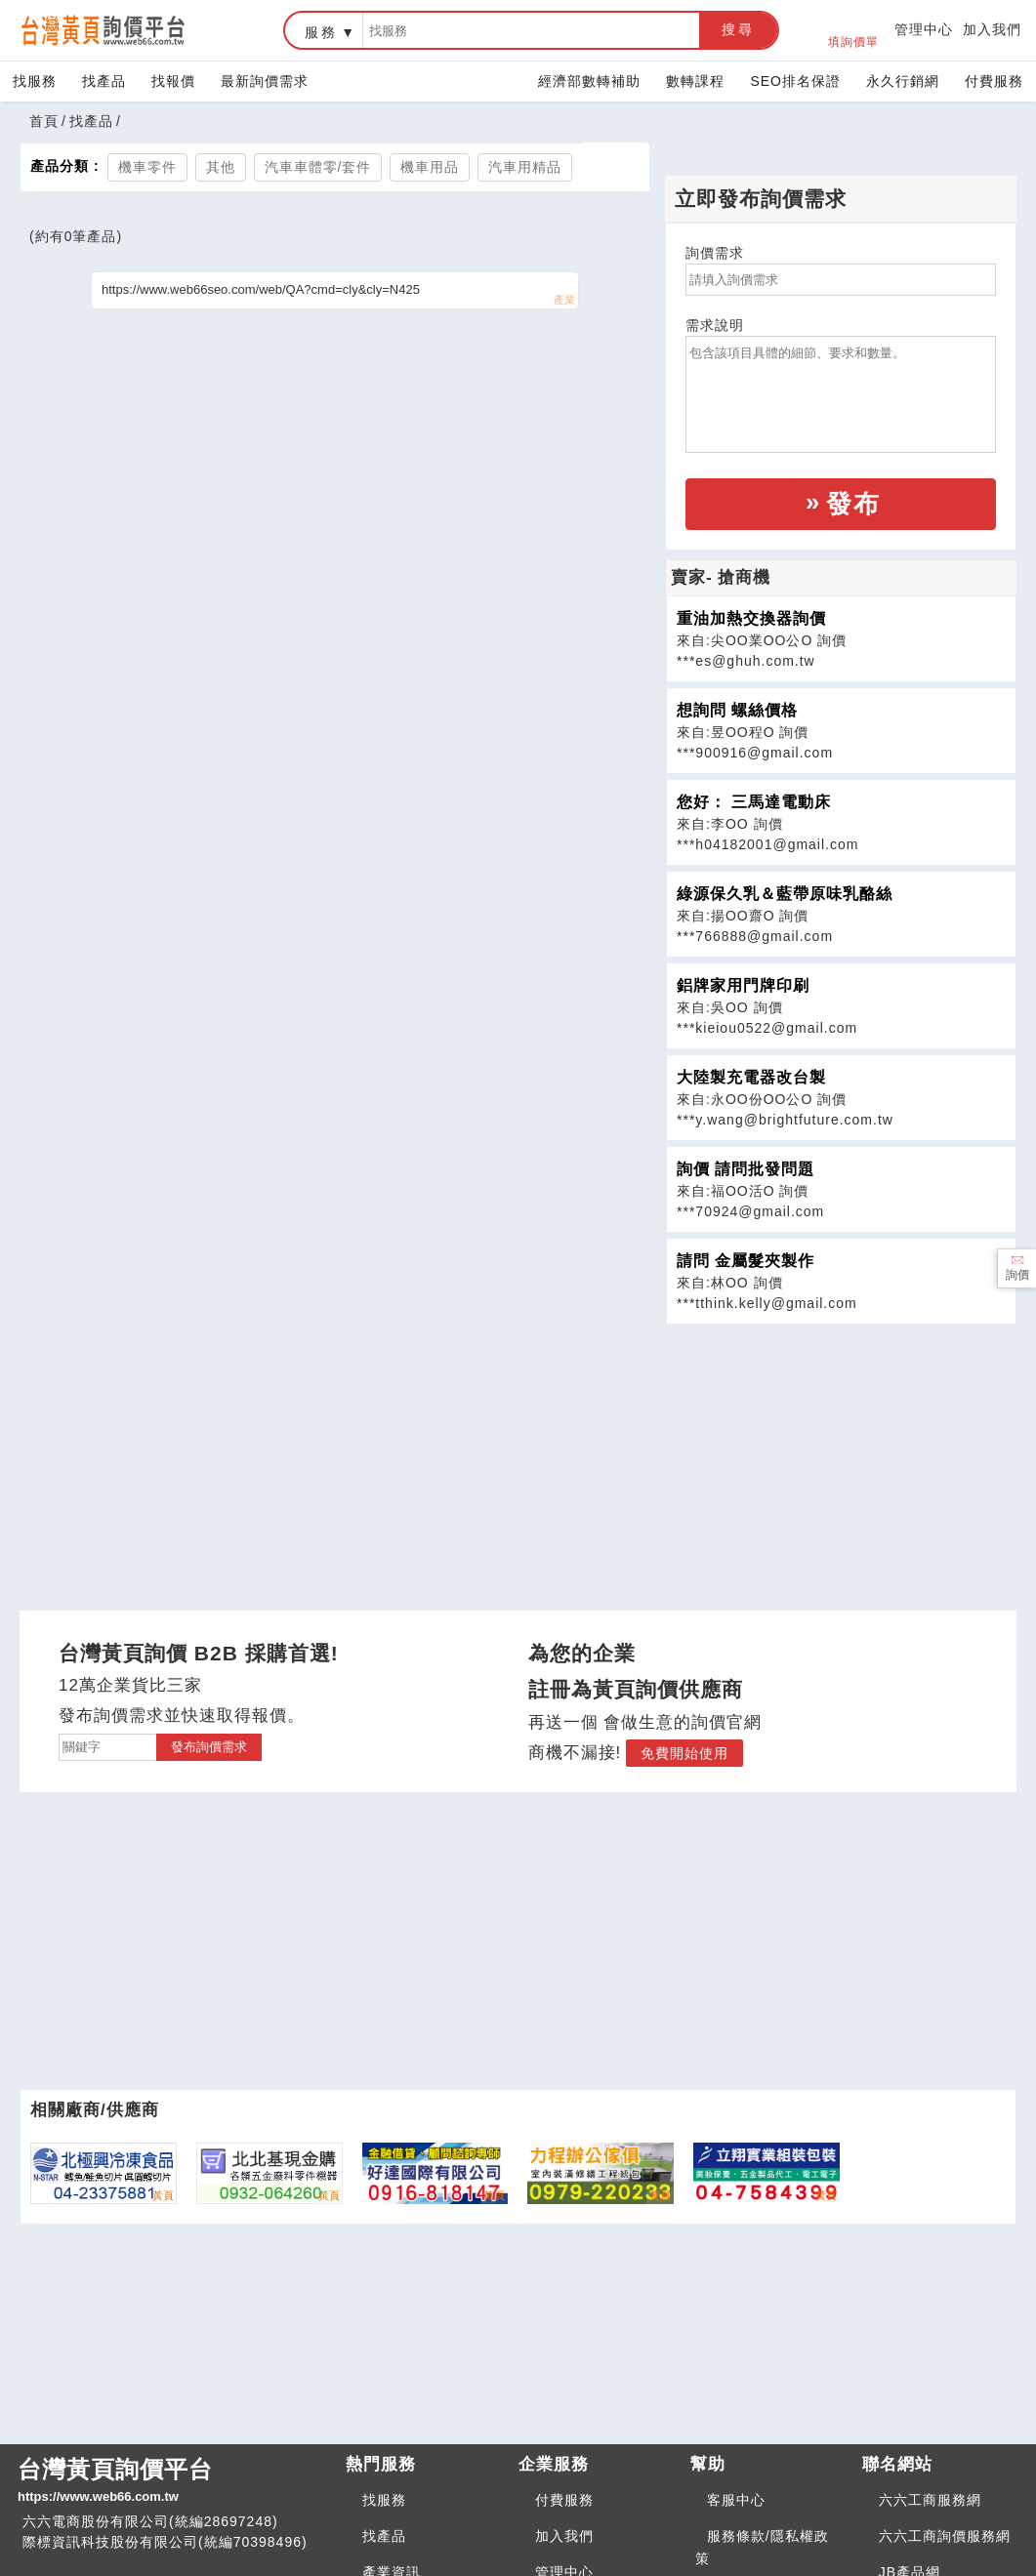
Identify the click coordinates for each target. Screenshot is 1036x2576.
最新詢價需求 (265, 81)
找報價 (173, 81)
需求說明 (714, 325)
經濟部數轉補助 (589, 81)
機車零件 (147, 167)
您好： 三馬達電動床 (754, 802)
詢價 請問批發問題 (745, 1169)
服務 (321, 32)
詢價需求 (714, 253)
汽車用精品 (524, 167)
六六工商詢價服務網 (945, 2536)
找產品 (104, 81)
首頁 (44, 121)
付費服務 (994, 81)
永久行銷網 (902, 81)
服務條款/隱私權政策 (762, 2547)
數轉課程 (695, 81)
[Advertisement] (840, 1461)
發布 (853, 503)
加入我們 (992, 29)
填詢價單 (853, 31)
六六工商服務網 (930, 2500)
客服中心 (736, 2500)
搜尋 (738, 29)
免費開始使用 (684, 1753)
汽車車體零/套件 (318, 167)
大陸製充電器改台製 (751, 1077)
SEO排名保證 (795, 81)
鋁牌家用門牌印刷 (743, 985)
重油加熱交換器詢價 (751, 618)
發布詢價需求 (209, 1746)
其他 (220, 167)
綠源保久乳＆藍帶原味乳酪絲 (784, 893)
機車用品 (429, 167)
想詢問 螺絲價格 (737, 710)
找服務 (35, 81)
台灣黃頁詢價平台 (174, 2481)
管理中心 (923, 29)
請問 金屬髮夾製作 (745, 1260)
